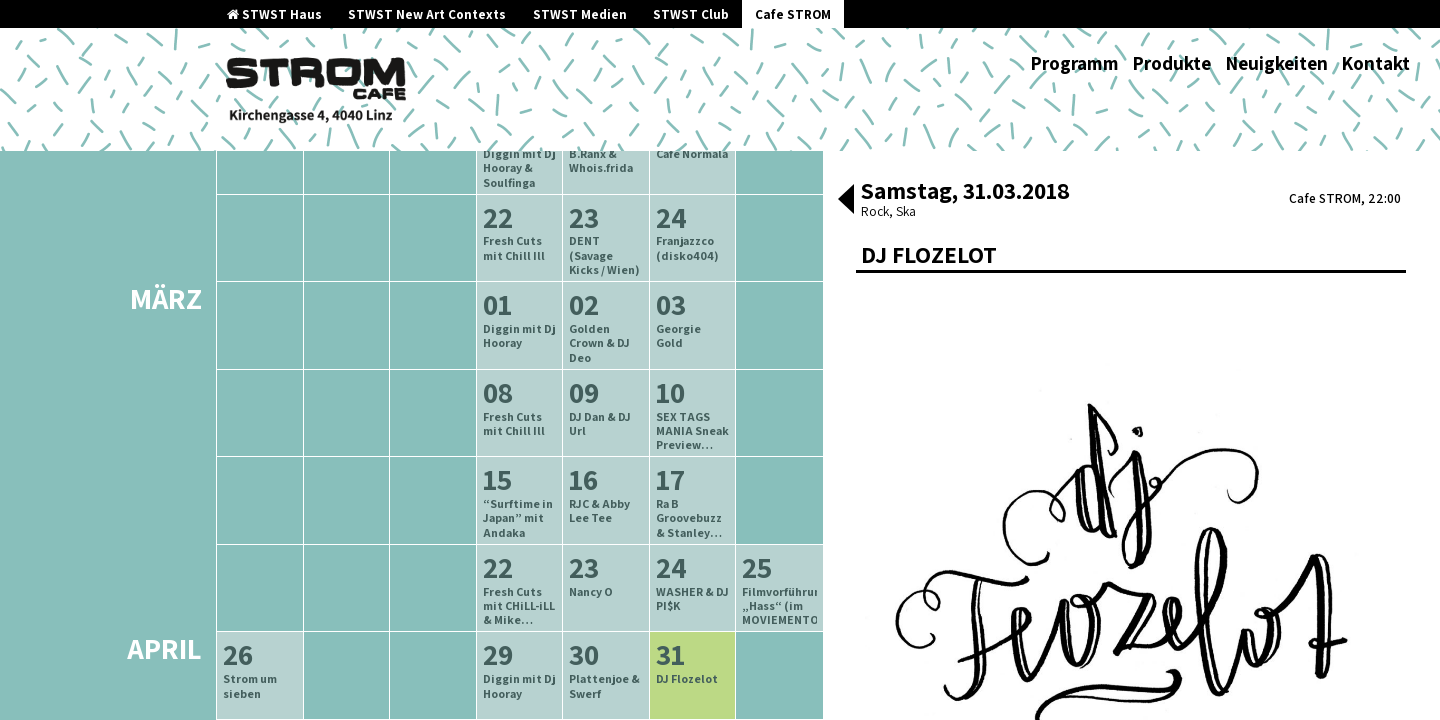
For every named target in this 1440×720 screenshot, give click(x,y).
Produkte (1171, 63)
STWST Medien (580, 14)
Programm (1074, 63)
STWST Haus (274, 14)
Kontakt (1375, 63)
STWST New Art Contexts (427, 14)
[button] (846, 201)
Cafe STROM (793, 14)
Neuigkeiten (1276, 63)
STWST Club (691, 14)
